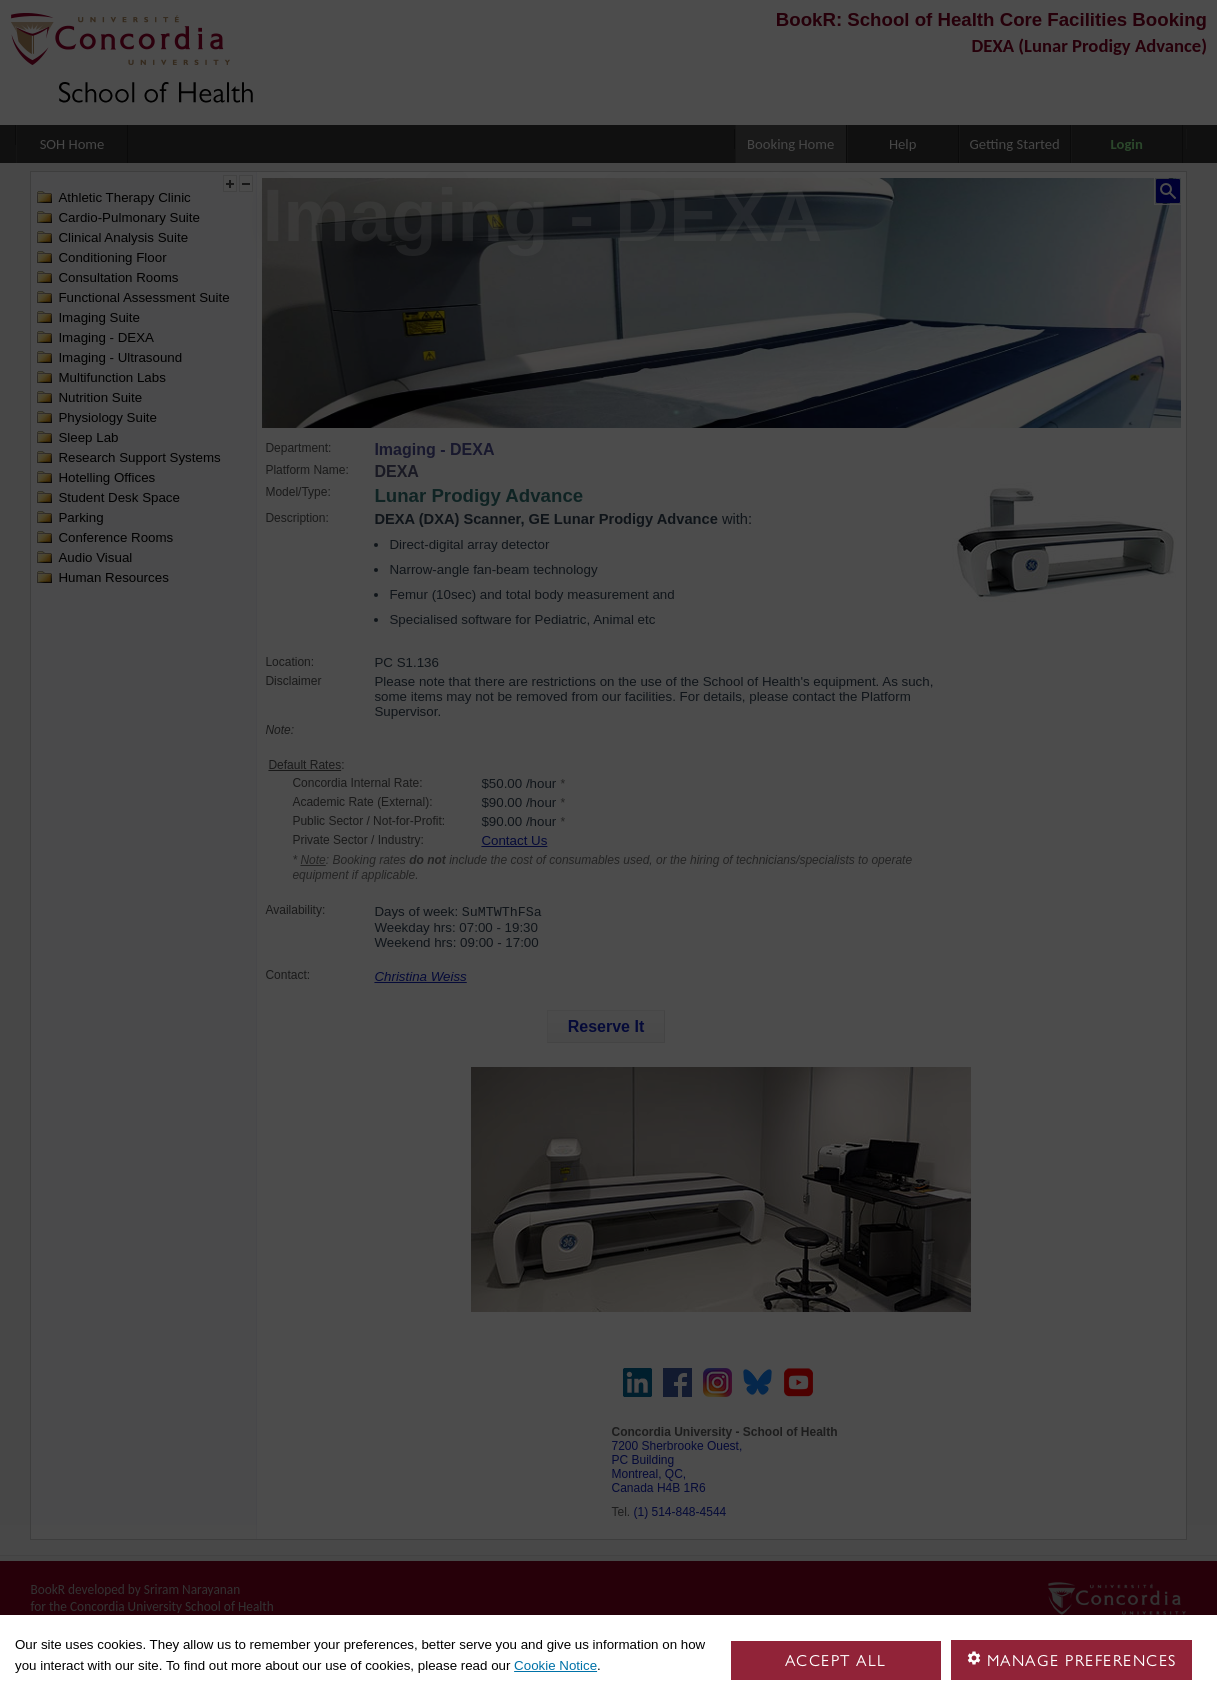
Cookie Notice (555, 1665)
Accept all (836, 1660)
